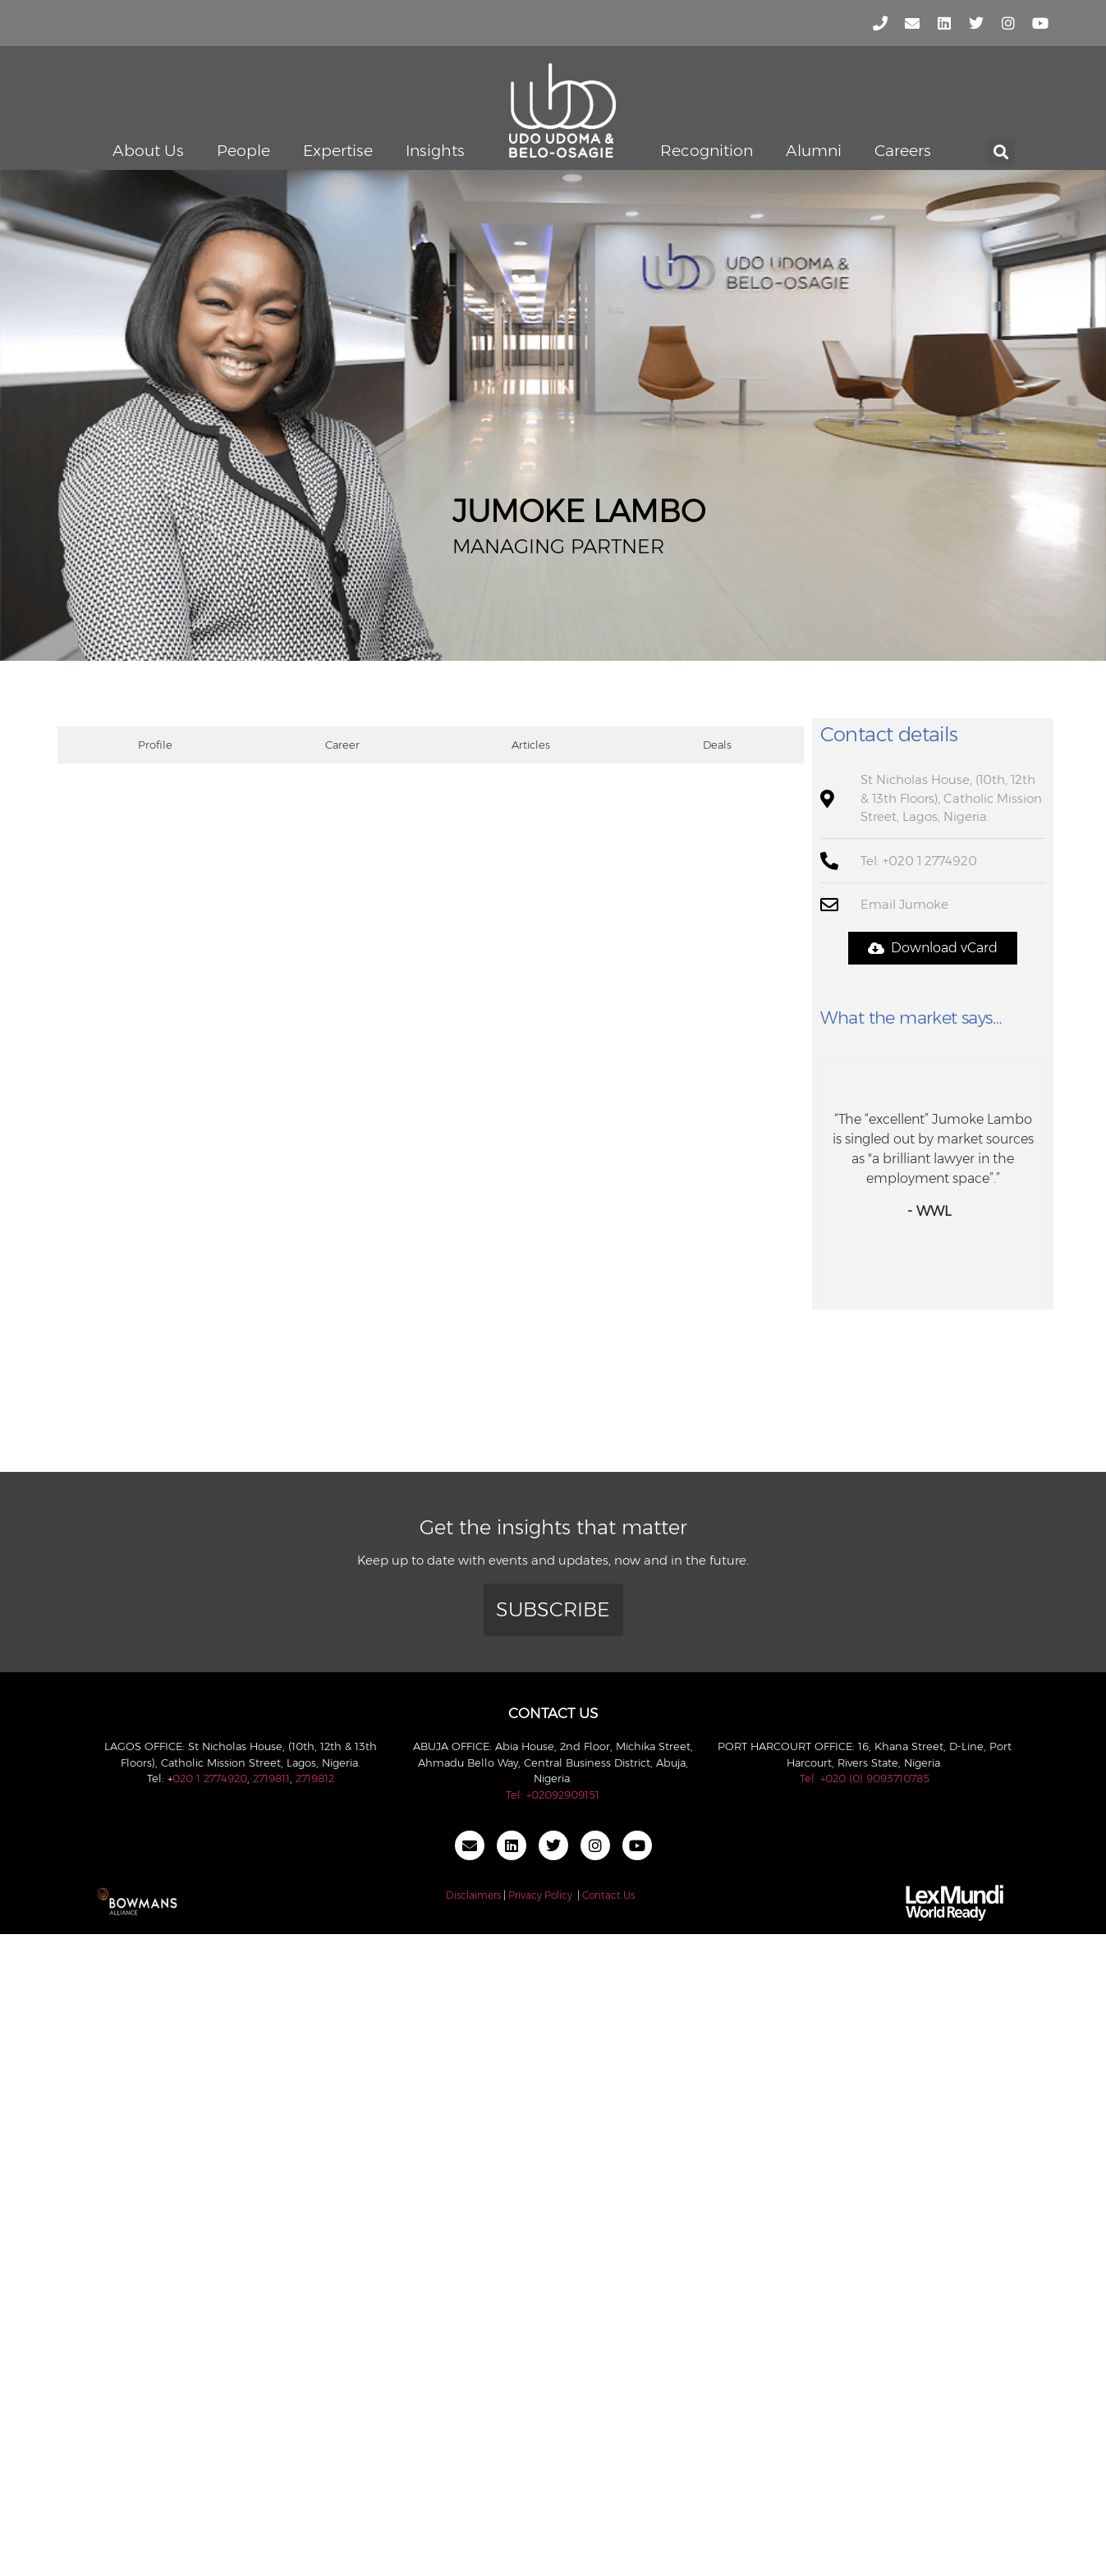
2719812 (315, 1778)
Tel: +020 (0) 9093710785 (864, 1778)
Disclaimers (473, 1895)
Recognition (706, 150)
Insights (435, 150)
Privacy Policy (540, 1895)
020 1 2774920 (209, 1778)
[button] (1001, 152)
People (243, 150)
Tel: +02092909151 (552, 1794)
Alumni (814, 150)
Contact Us (608, 1895)
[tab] (151, 745)
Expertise (338, 150)
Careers (902, 150)
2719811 (271, 1778)
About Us (148, 150)
